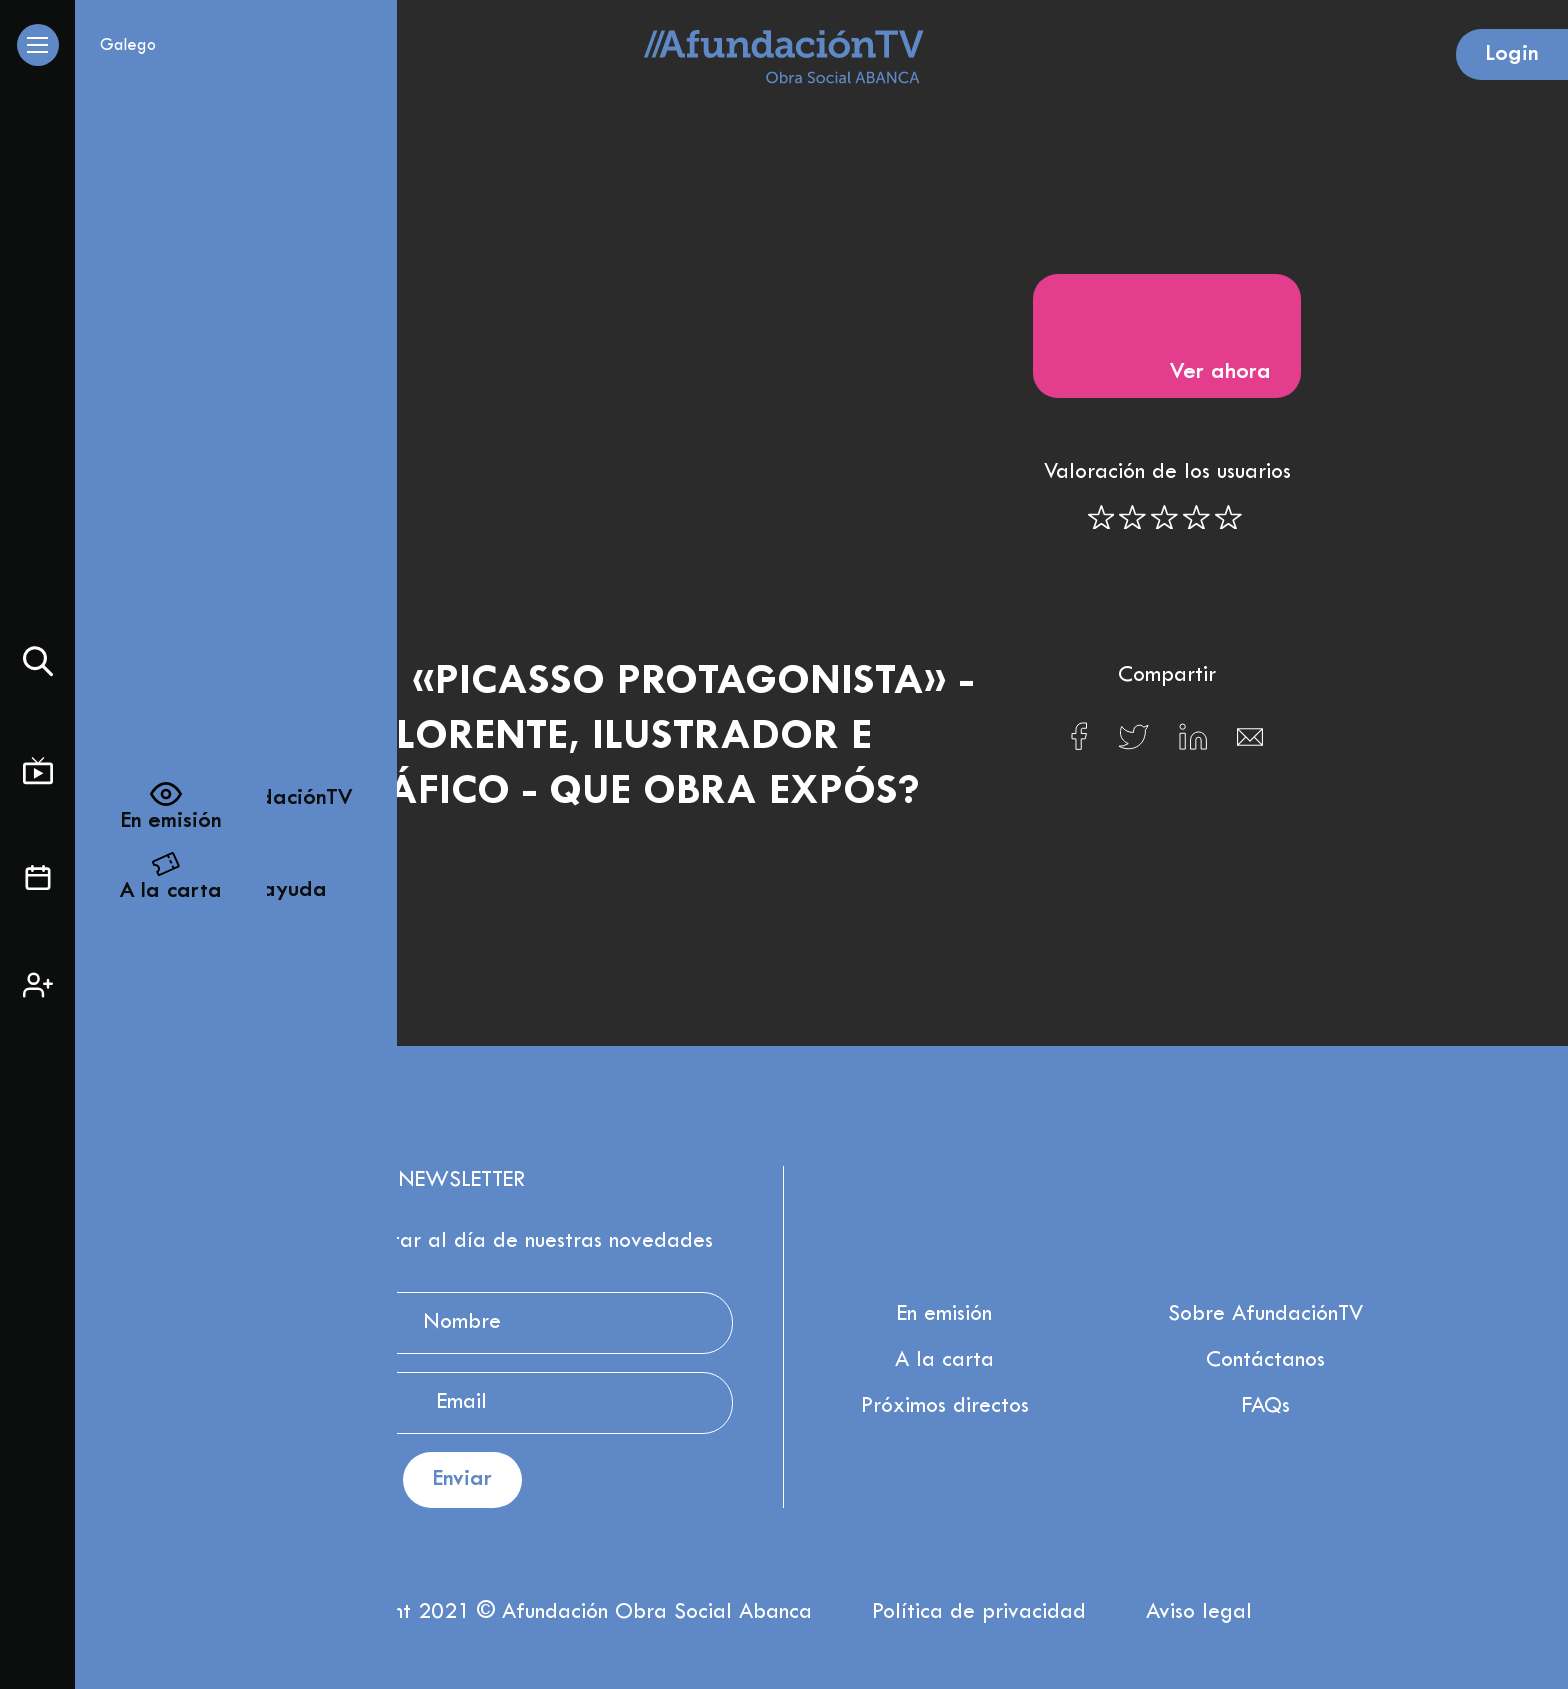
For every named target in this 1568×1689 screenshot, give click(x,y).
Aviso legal (1199, 1613)
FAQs (1266, 1407)
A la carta (944, 1361)
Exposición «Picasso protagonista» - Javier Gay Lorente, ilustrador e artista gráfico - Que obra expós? (565, 737)
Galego (128, 46)
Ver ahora (1167, 334)
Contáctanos (1265, 1361)
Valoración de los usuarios (1167, 473)
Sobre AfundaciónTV (1265, 1315)
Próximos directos (945, 1407)
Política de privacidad (979, 1613)
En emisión (944, 1315)
